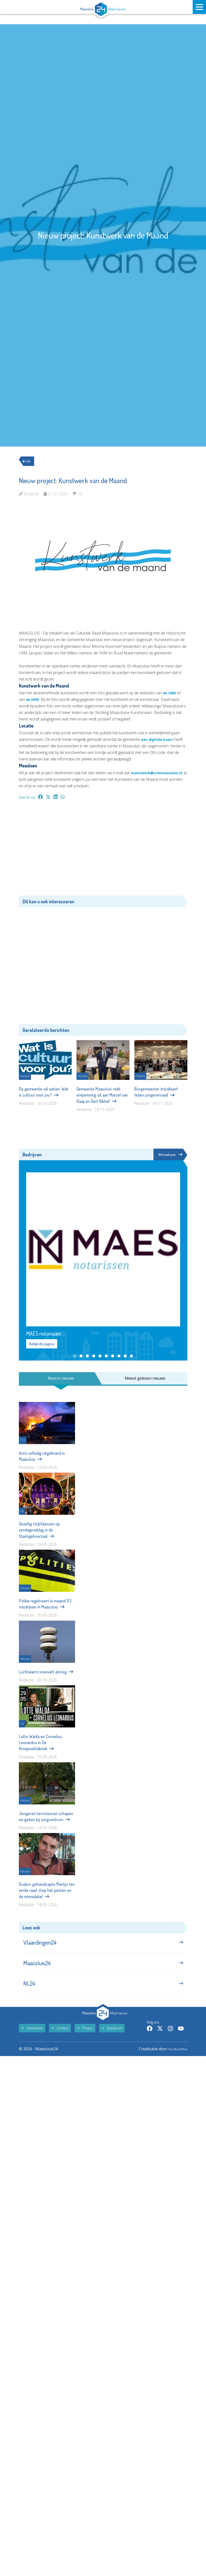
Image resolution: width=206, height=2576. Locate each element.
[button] (75, 1356)
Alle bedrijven (168, 1154)
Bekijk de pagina (41, 1344)
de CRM (170, 693)
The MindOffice (173, 2060)
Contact (60, 2039)
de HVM (33, 699)
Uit (29, 461)
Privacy (85, 2039)
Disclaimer (111, 2039)
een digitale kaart (159, 739)
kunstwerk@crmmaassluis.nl (47, 779)
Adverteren (32, 2039)
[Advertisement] (103, 850)
